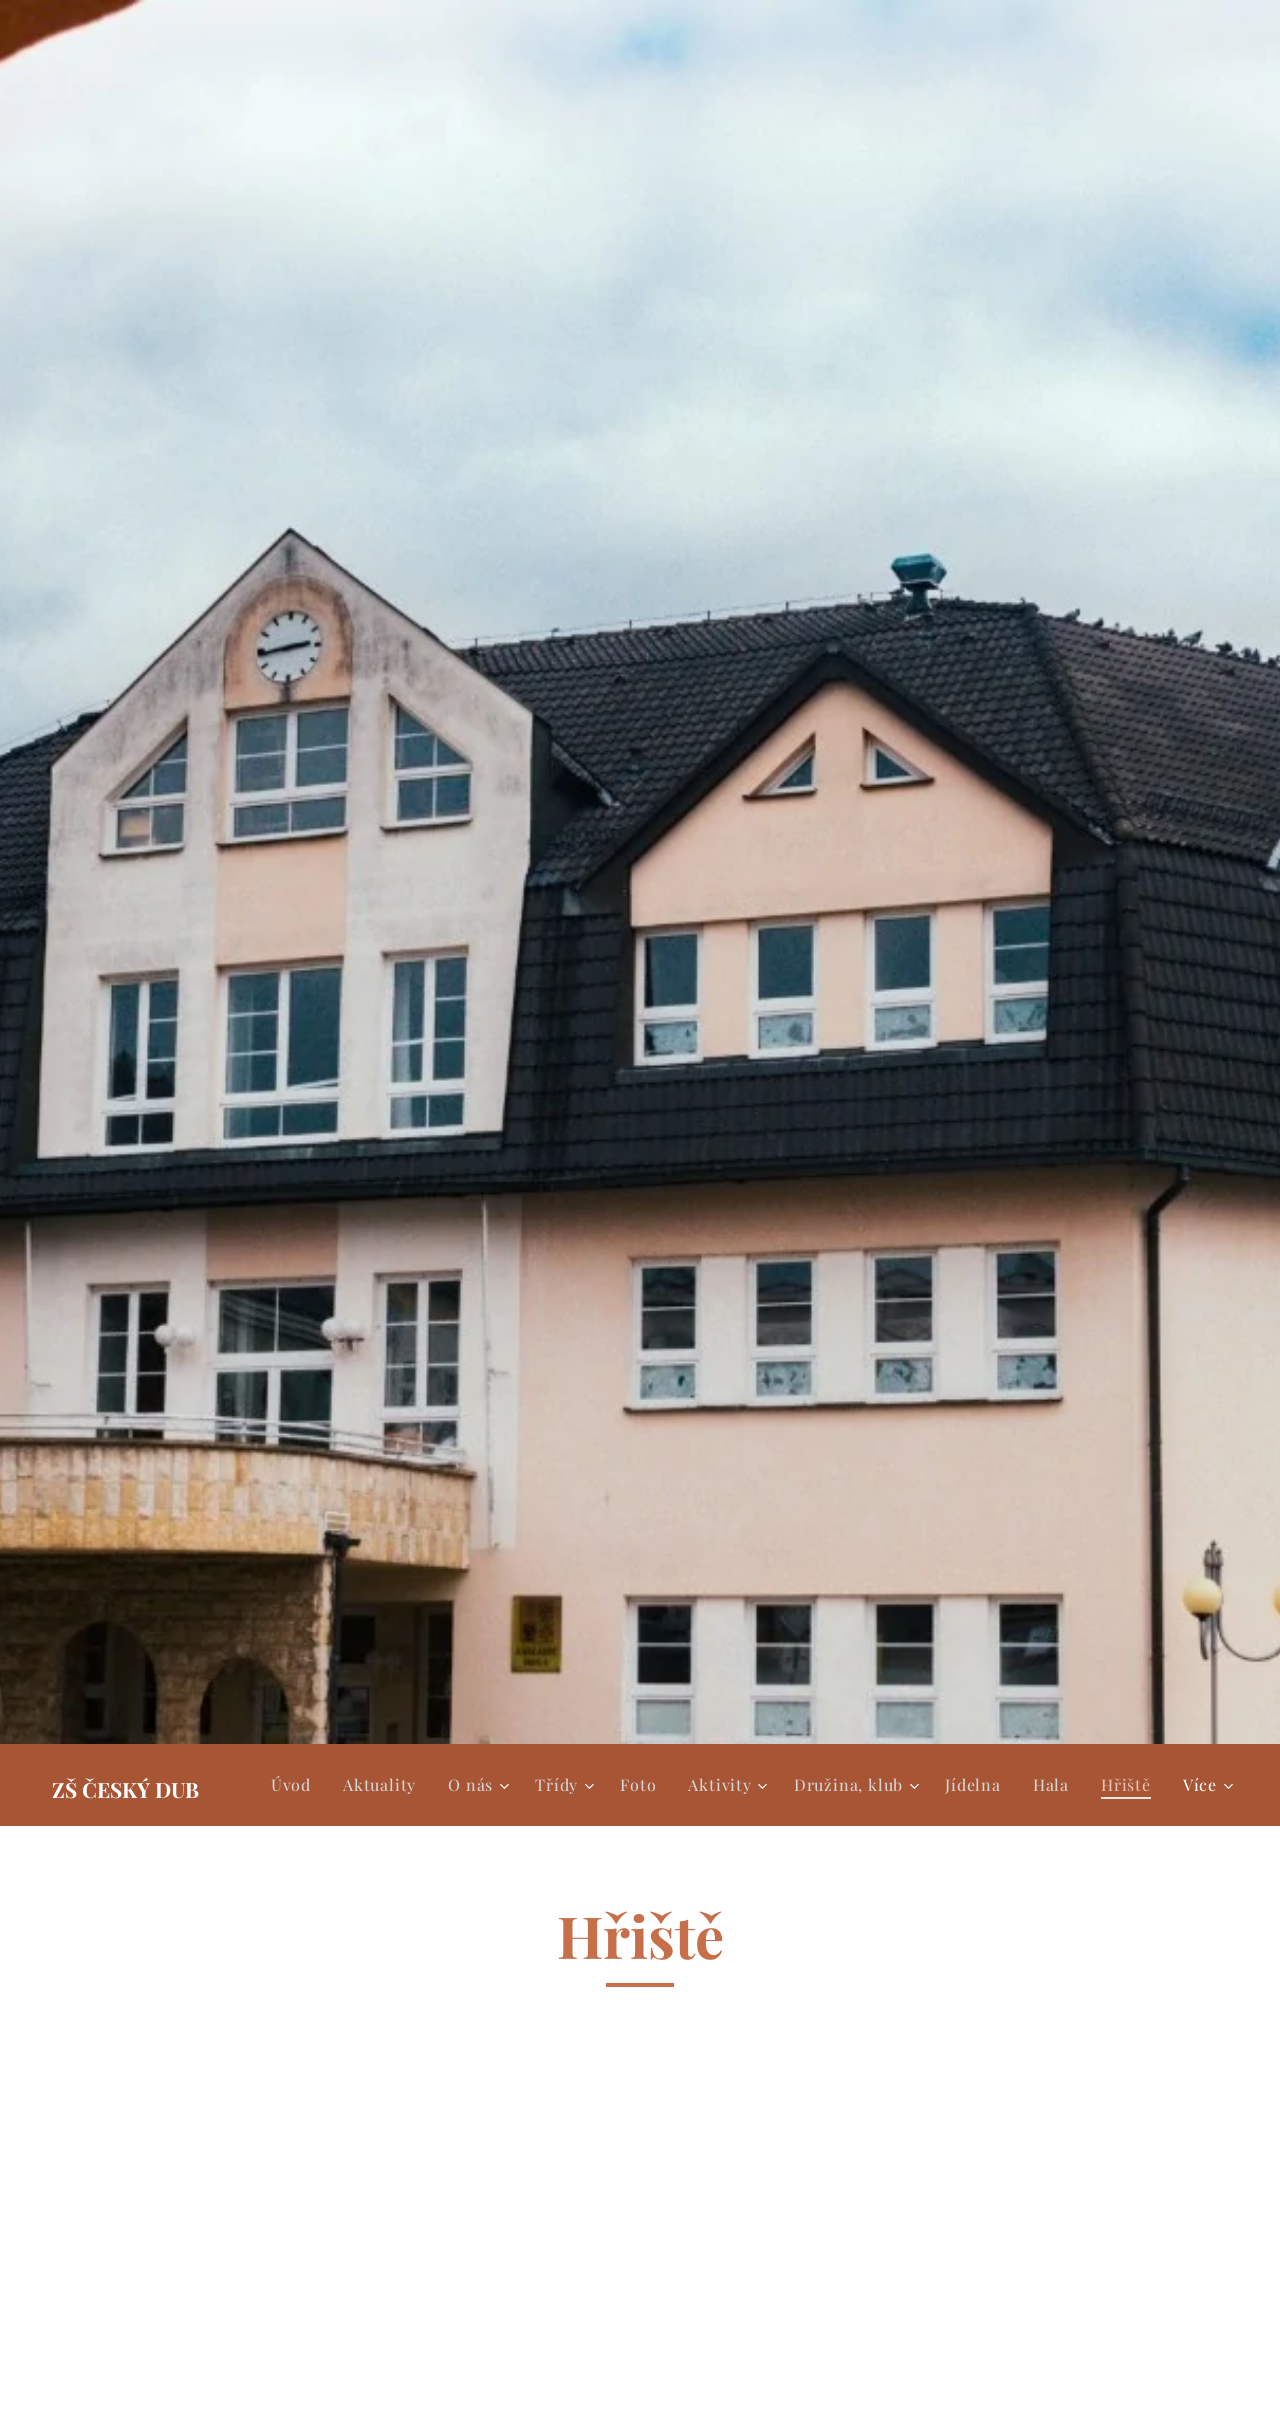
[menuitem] (296, 1785)
